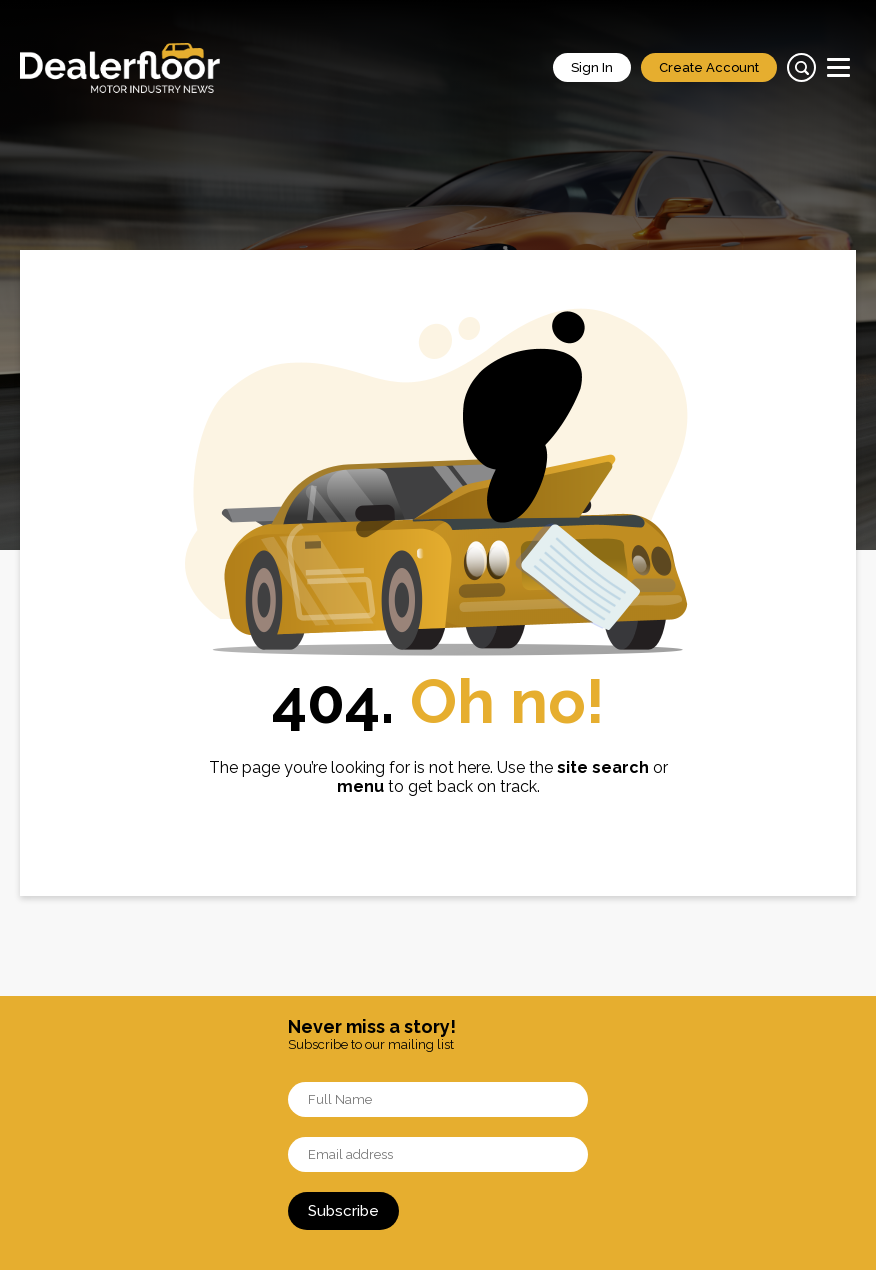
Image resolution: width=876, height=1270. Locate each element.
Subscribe (343, 1211)
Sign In (592, 67)
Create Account (709, 67)
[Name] (438, 1099)
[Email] (438, 1154)
